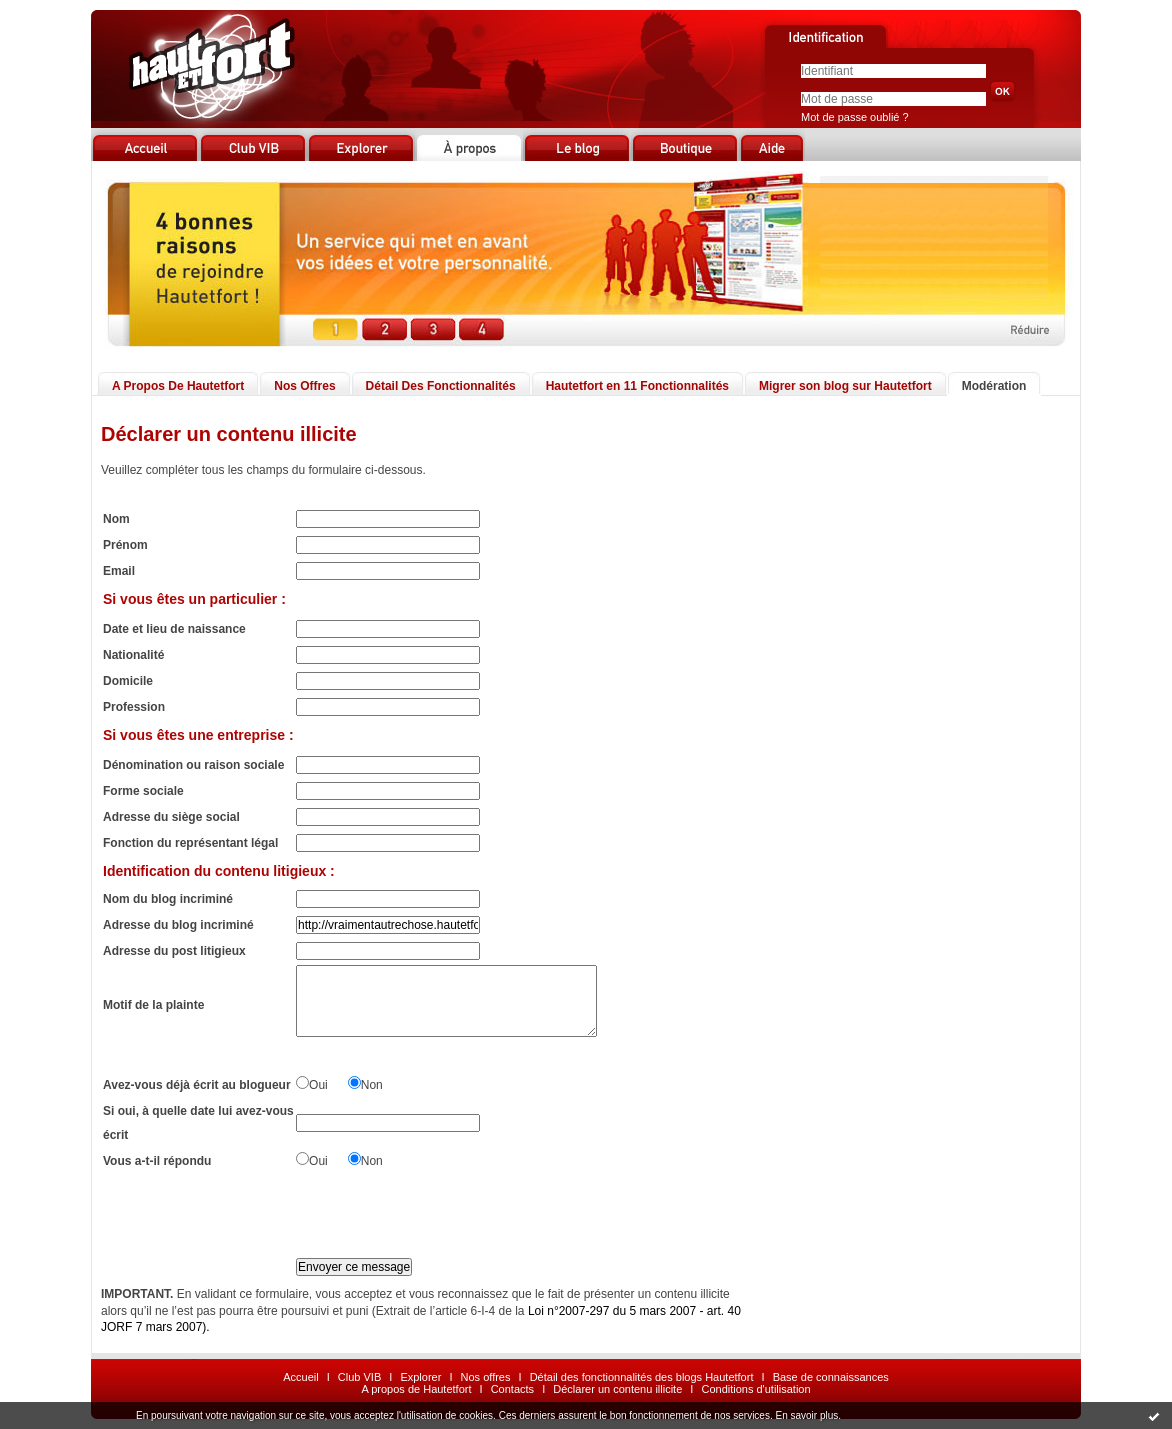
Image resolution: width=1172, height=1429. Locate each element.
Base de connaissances (831, 1377)
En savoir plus (806, 1415)
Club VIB (359, 1377)
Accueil (300, 1377)
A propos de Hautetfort (416, 1389)
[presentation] (448, 1214)
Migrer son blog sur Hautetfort (845, 386)
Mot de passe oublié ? (855, 117)
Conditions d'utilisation (755, 1389)
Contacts (512, 1389)
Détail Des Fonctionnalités (441, 386)
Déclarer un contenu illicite (617, 1389)
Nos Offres (304, 386)
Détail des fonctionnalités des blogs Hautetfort (642, 1377)
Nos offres (486, 1377)
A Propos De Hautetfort (178, 386)
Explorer (420, 1377)
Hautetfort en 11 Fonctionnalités (637, 386)
